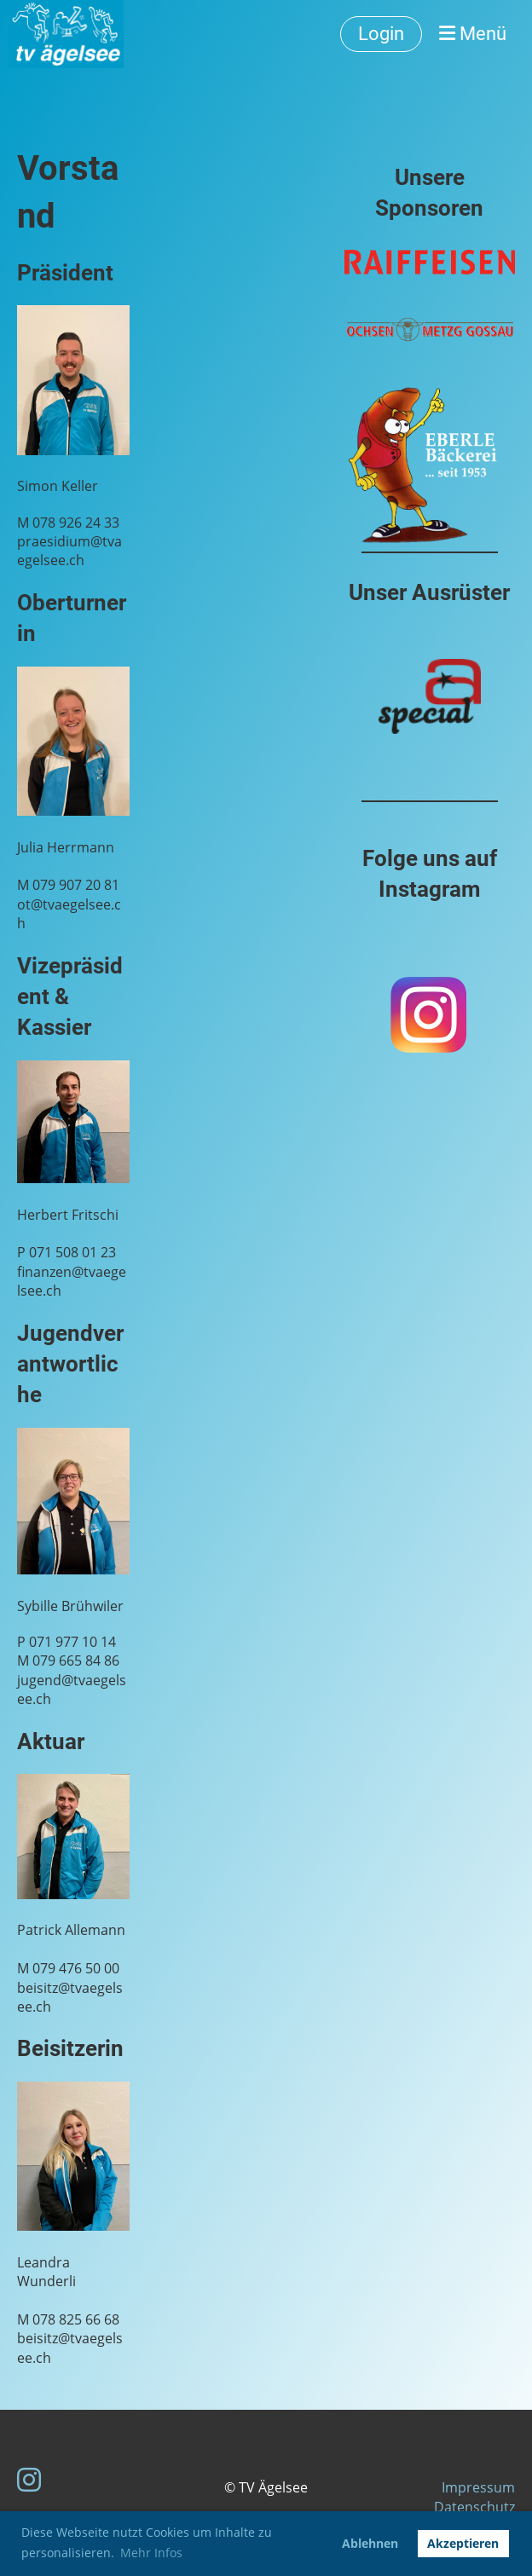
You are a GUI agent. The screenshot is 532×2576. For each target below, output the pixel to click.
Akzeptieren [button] (463, 2543)
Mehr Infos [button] (151, 2552)
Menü (472, 33)
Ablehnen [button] (370, 2543)
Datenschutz (474, 2507)
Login (381, 33)
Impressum (478, 2487)
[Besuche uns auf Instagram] (29, 2479)
